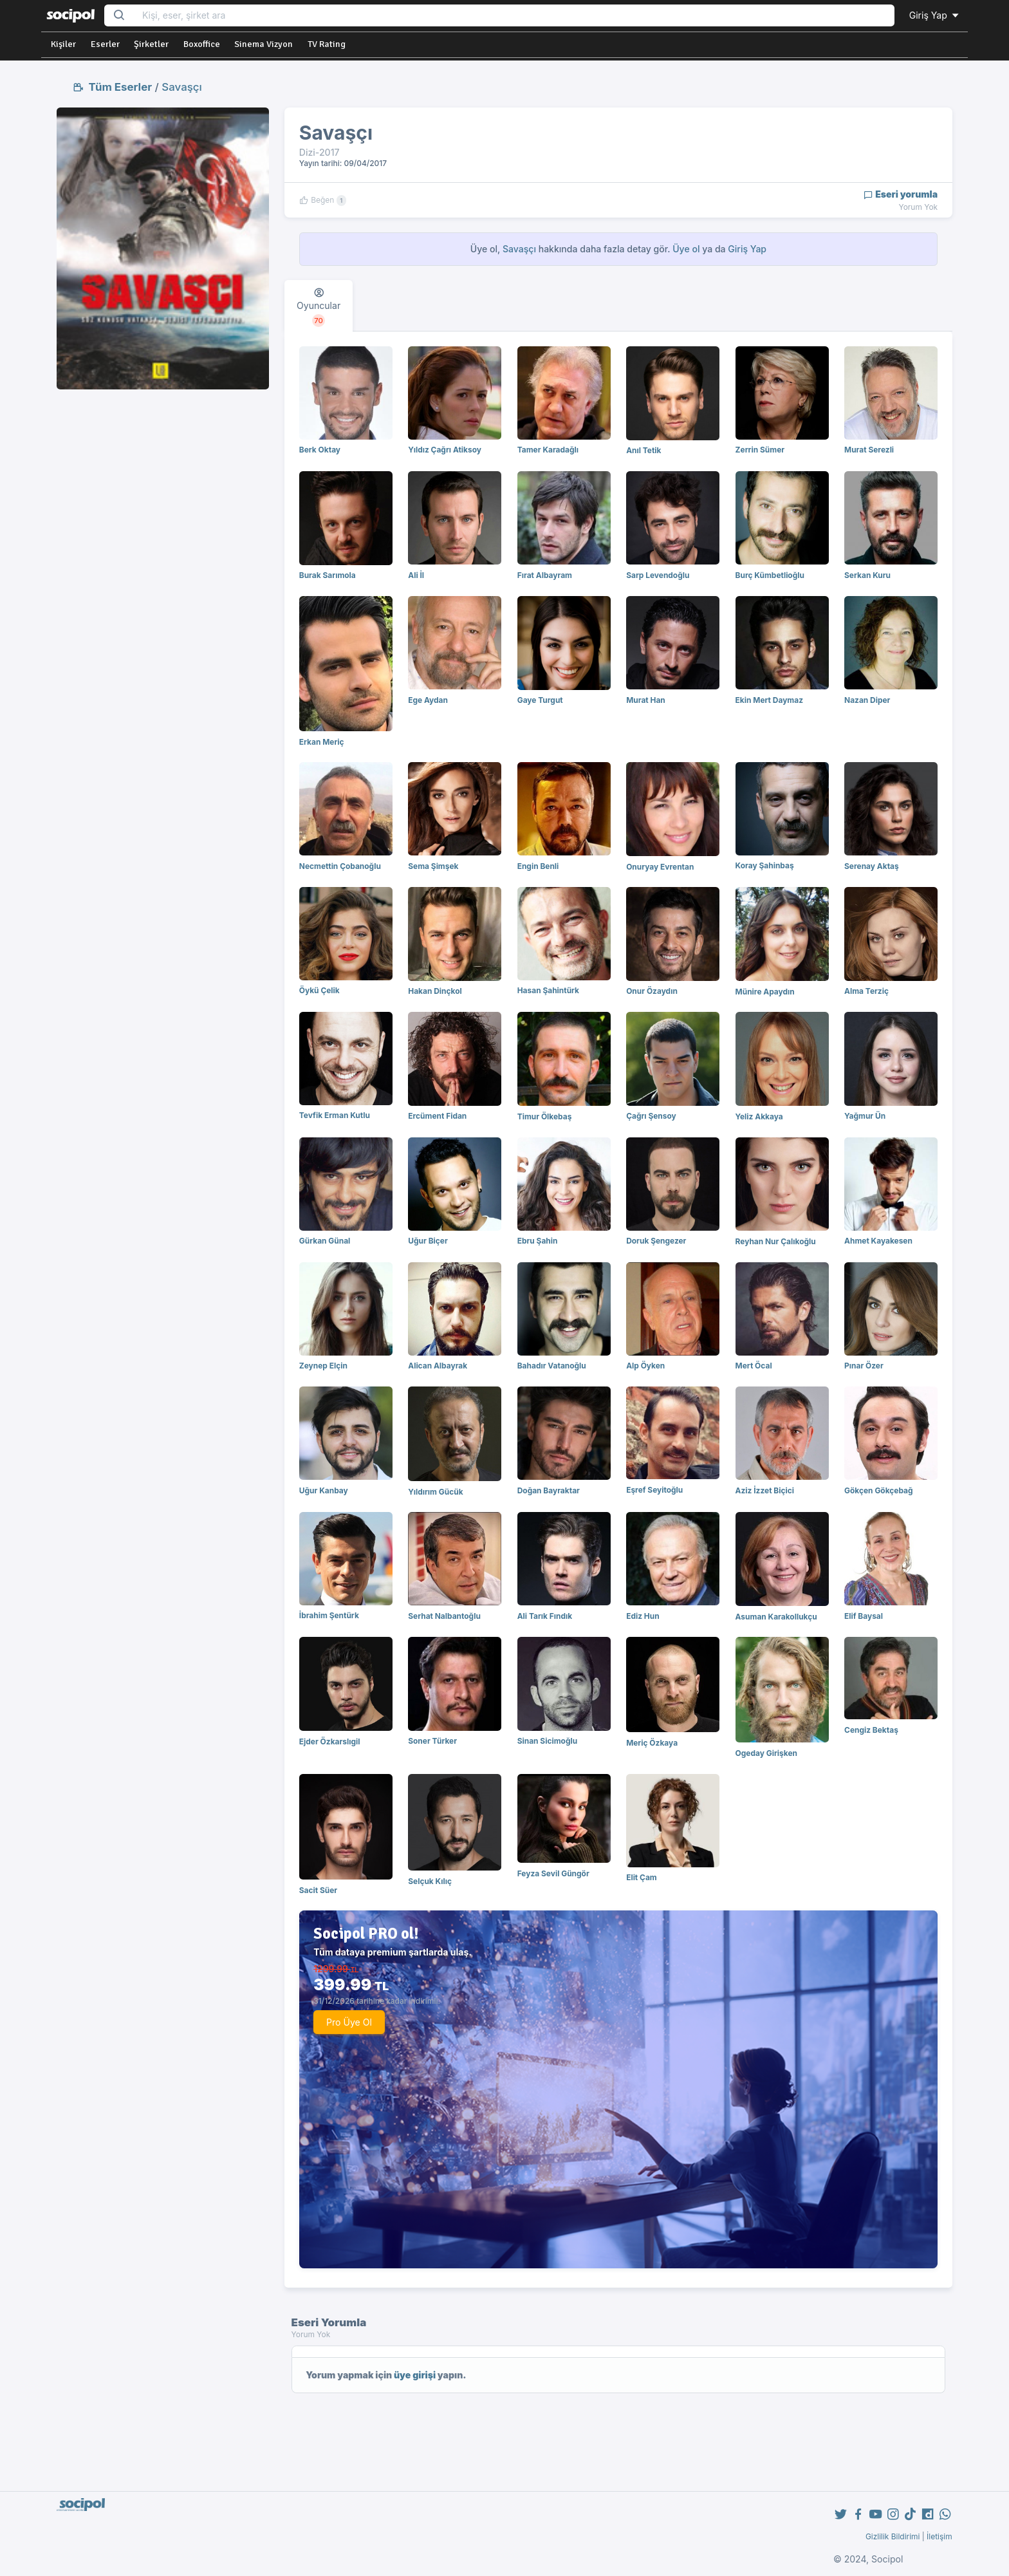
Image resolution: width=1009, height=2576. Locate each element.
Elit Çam (641, 1877)
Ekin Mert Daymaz (769, 700)
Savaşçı (181, 86)
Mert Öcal (754, 1365)
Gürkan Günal (325, 1241)
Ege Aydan (428, 700)
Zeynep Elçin (323, 1365)
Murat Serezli (869, 449)
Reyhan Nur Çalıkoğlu (776, 1241)
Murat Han (645, 700)
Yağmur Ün (864, 1116)
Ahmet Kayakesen (878, 1241)
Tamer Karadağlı (548, 449)
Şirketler (151, 44)
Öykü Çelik (319, 990)
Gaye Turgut (540, 700)
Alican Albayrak (437, 1365)
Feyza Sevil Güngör (553, 1873)
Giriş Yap (935, 15)
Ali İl (416, 575)
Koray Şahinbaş (765, 865)
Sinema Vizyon (263, 44)
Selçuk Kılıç (430, 1881)
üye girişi (415, 2374)
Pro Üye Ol (349, 2022)
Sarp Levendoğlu (657, 575)
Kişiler (63, 44)
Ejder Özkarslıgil (329, 1741)
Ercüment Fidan (437, 1116)
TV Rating (327, 44)
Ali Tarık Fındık (545, 1616)
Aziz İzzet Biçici (765, 1490)
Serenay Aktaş (871, 866)
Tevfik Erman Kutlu (334, 1115)
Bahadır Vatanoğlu (551, 1365)
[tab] (318, 305)
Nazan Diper (867, 700)
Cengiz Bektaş (871, 1730)
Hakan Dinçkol (435, 991)
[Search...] (514, 16)
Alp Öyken (645, 1365)
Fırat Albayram (544, 575)
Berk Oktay (319, 449)
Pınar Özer (864, 1365)
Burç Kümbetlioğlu (770, 575)
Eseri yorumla (901, 194)
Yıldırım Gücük (435, 1492)
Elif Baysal (863, 1616)
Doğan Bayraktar (548, 1490)
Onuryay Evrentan (660, 867)
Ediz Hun (642, 1616)
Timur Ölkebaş (544, 1116)
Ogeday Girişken (766, 1753)
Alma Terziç (866, 991)
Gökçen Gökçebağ (878, 1490)
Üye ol (685, 248)
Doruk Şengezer (656, 1241)
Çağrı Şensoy (651, 1116)
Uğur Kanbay (323, 1490)
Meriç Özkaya (652, 1743)
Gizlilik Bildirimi (893, 2536)
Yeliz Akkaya (759, 1116)
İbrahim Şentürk (329, 1615)
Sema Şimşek (433, 866)
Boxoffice (201, 44)
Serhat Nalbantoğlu (444, 1616)
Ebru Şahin (537, 1241)
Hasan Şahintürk (548, 990)
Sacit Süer (318, 1890)
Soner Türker (432, 1741)
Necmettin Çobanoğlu (340, 866)
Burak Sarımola (327, 575)
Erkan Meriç (321, 742)
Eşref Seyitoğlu (654, 1490)
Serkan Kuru (867, 575)
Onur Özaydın (652, 991)
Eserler (105, 44)
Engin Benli (538, 866)
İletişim (939, 2536)
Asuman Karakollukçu (776, 1616)
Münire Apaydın (765, 991)
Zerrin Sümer (760, 449)
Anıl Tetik (643, 450)
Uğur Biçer (428, 1241)
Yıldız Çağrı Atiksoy (444, 449)
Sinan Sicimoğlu (547, 1741)
